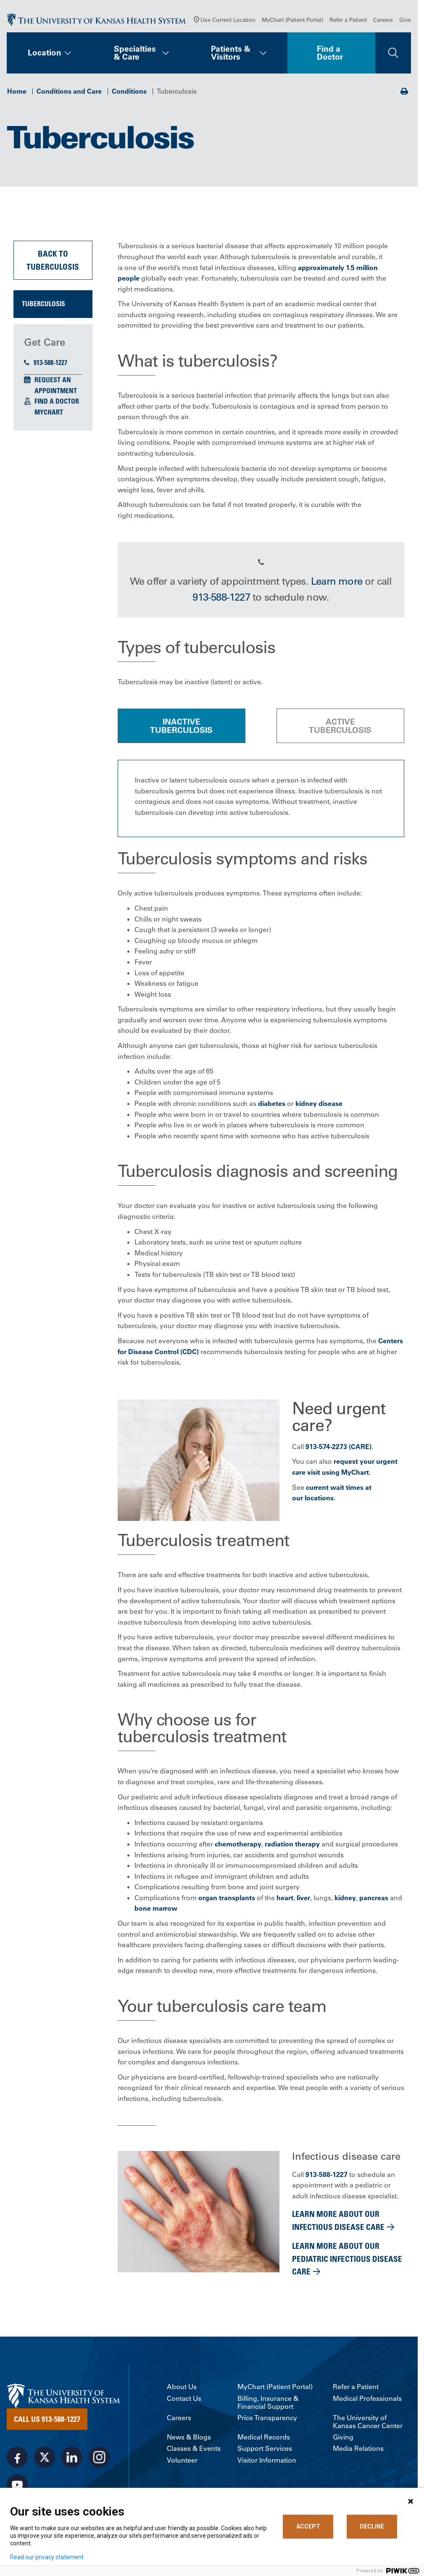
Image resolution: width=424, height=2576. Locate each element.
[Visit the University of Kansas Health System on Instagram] (99, 2459)
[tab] (181, 727)
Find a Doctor (330, 54)
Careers (383, 21)
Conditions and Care (69, 93)
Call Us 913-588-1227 (47, 2421)
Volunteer (182, 2462)
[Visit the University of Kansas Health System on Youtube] (17, 2486)
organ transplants (226, 1899)
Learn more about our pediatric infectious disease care (347, 2260)
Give (405, 21)
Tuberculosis (43, 306)
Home (16, 93)
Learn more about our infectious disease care (338, 2222)
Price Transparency (267, 2420)
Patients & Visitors (230, 54)
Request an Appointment (55, 387)
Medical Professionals (367, 2400)
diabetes (271, 1105)
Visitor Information (266, 2462)
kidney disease (318, 1105)
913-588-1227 (45, 364)
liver (303, 1899)
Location (44, 55)
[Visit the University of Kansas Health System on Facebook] (17, 2459)
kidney (345, 1899)
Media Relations (358, 2451)
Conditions (129, 93)
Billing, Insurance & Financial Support (267, 2404)
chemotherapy (238, 1845)
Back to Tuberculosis (52, 262)
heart (285, 1899)
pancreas (373, 1899)
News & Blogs (189, 2439)
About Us (182, 2389)
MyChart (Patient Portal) (292, 21)
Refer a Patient (348, 21)
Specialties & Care (135, 54)
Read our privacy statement (47, 2557)
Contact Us (184, 2400)
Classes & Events (194, 2451)
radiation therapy (292, 1845)
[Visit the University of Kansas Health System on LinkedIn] (71, 2459)
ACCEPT (308, 2526)
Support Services (264, 2451)
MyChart (48, 414)
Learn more (336, 582)
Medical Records (263, 2439)
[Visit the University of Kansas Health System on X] (44, 2459)
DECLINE (372, 2526)
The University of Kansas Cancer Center (368, 2424)
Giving (343, 2439)
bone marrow (155, 1910)
